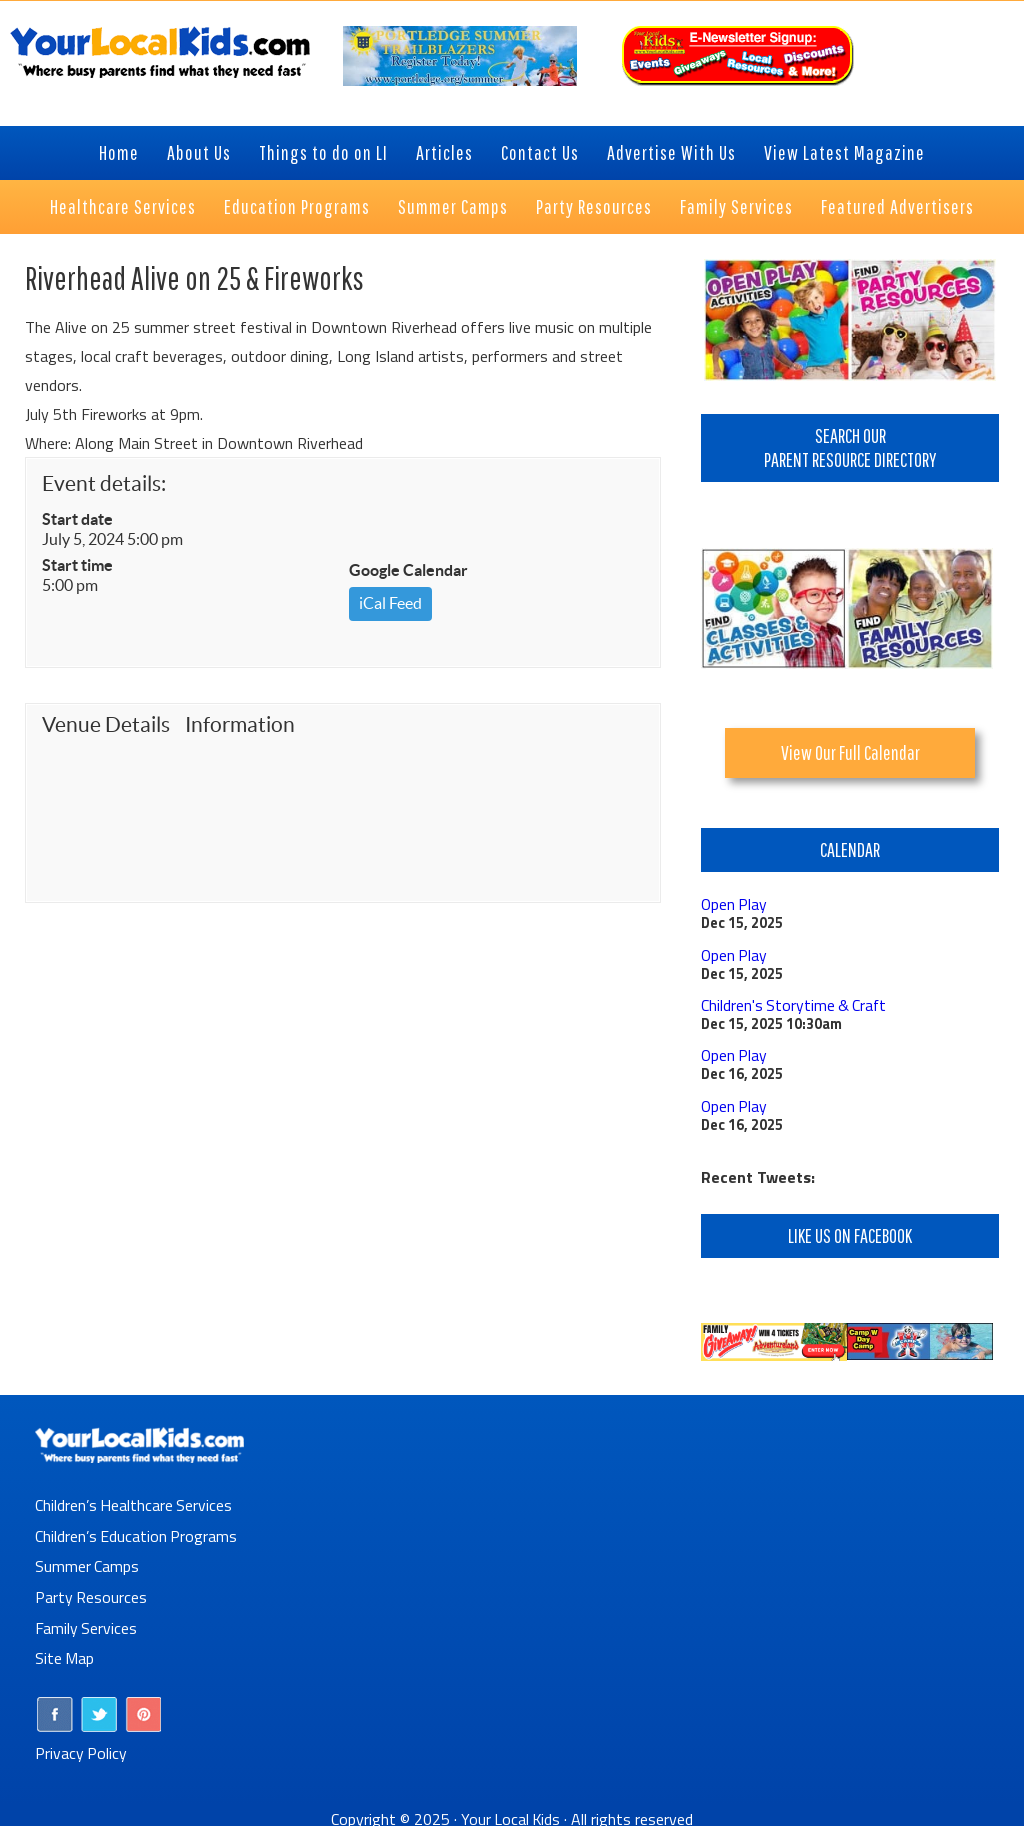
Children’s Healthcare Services (134, 1502)
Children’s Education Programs (137, 1532)
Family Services (86, 1622)
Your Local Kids (511, 1811)
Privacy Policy (81, 1745)
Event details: (104, 483)
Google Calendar (408, 570)
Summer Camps (87, 1562)
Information (240, 724)
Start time (77, 565)
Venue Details (106, 724)
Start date (77, 519)
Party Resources (91, 1592)
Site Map (65, 1652)
